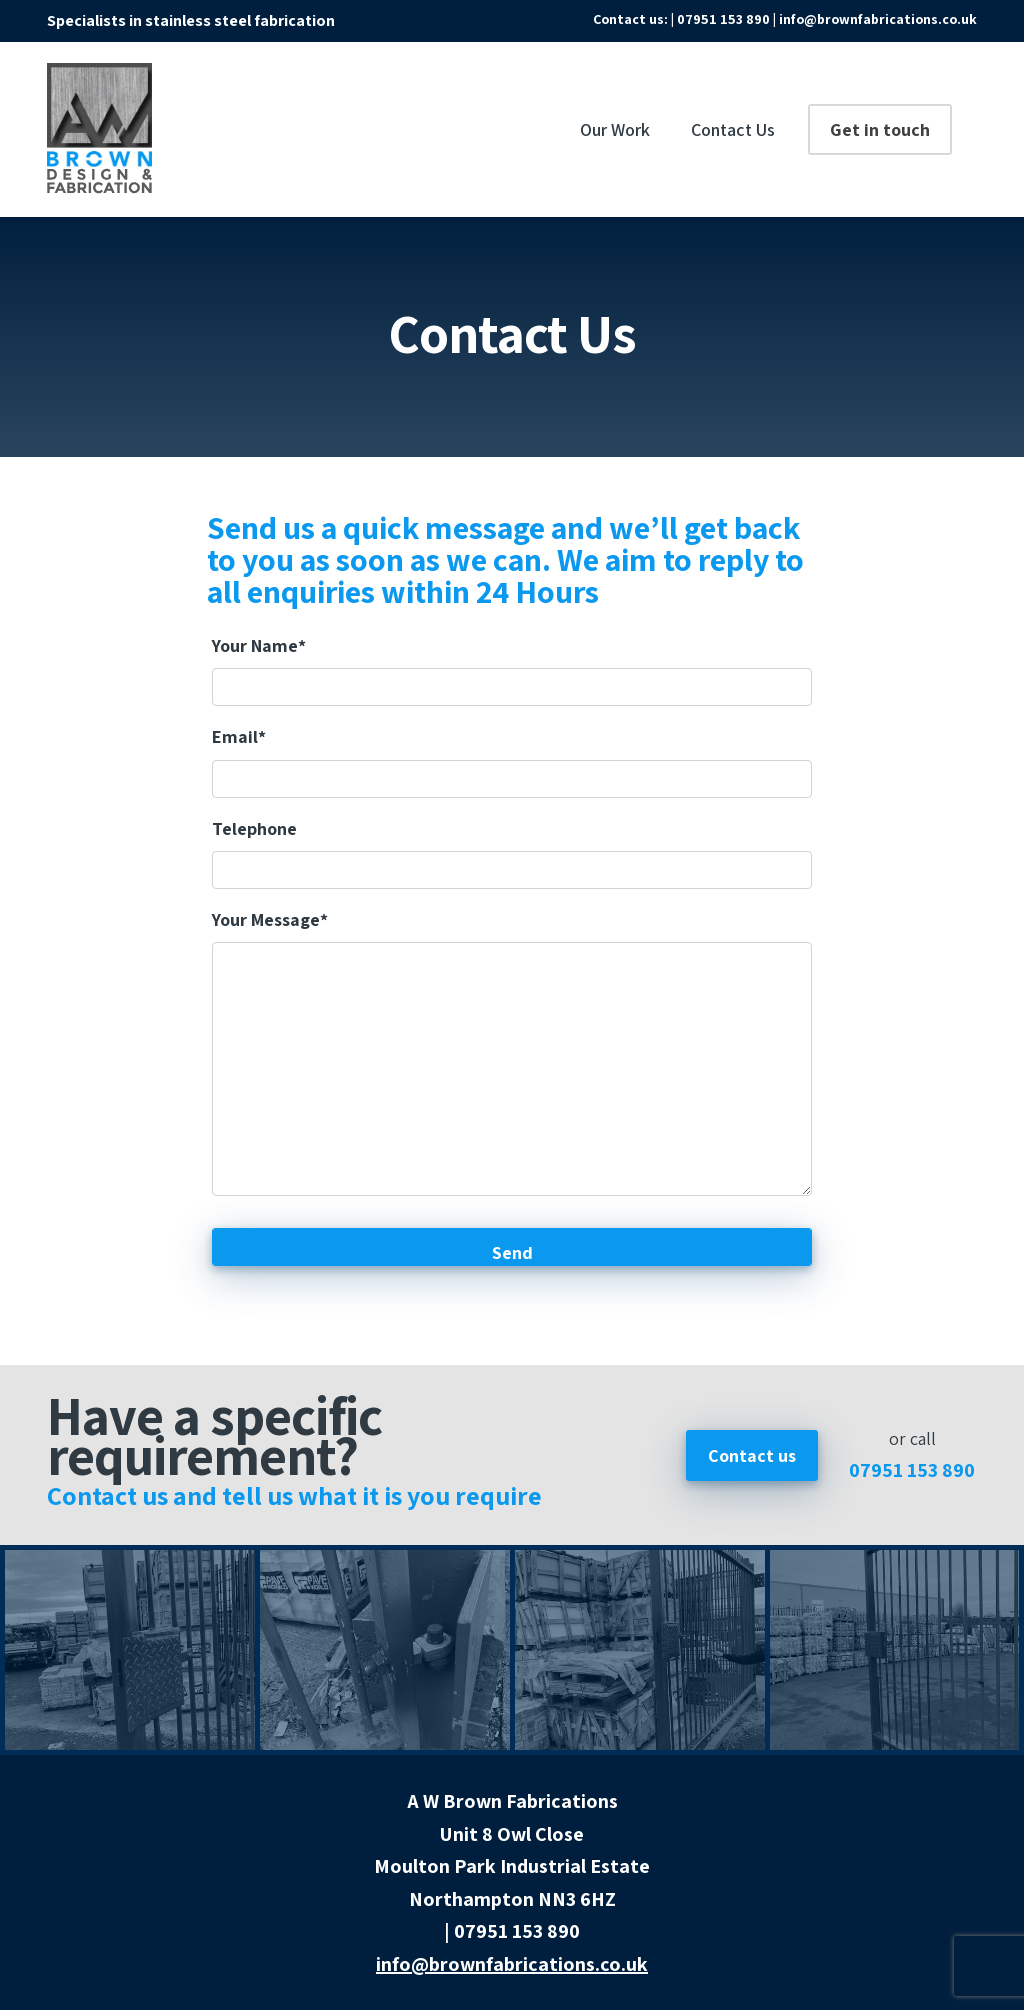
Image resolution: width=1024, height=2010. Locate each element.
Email (239, 736)
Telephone (254, 828)
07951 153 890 (912, 1470)
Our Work (615, 129)
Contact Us (733, 129)
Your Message (270, 919)
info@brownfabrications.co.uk (878, 19)
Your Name (259, 645)
